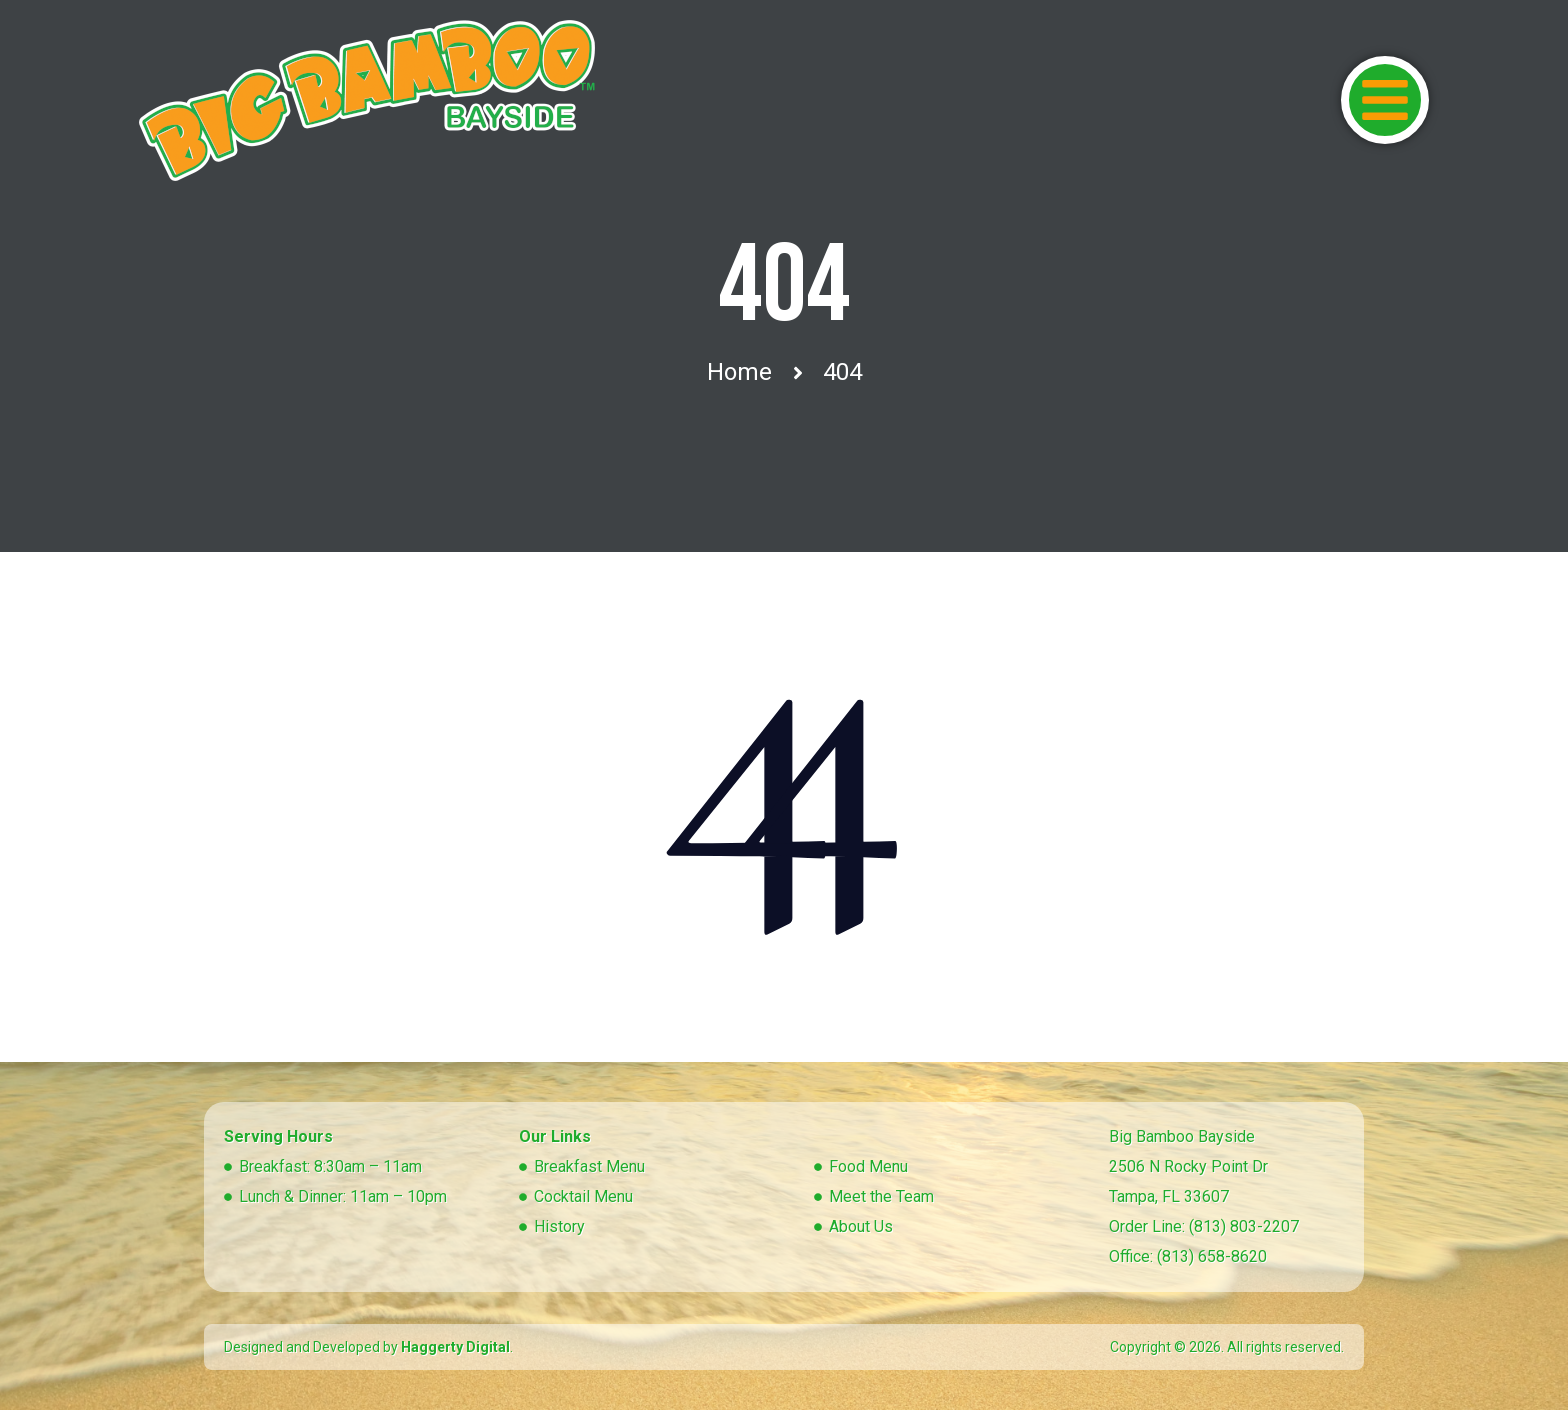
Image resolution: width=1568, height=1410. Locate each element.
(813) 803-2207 (1244, 1226)
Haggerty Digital (455, 1347)
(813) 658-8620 (1212, 1256)
